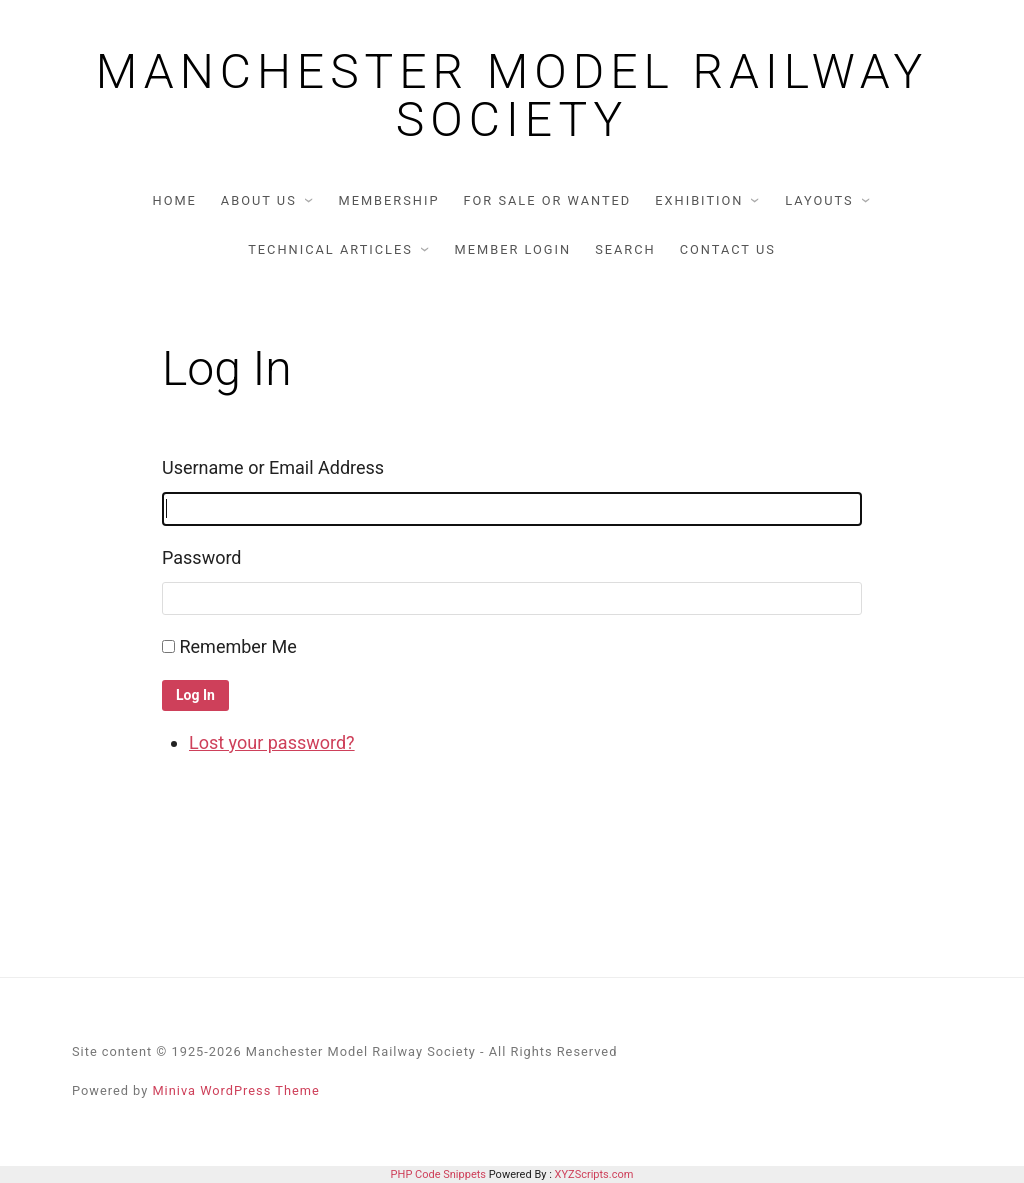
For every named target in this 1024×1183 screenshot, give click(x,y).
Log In (195, 695)
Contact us (728, 249)
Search (625, 249)
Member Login (513, 249)
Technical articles (330, 249)
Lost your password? (272, 742)
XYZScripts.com (594, 1174)
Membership (388, 200)
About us (259, 200)
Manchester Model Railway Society (512, 96)
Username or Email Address (273, 467)
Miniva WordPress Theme (235, 1090)
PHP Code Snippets (438, 1174)
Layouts (819, 200)
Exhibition (699, 200)
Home (175, 200)
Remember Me (237, 646)
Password (202, 557)
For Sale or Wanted (547, 200)
